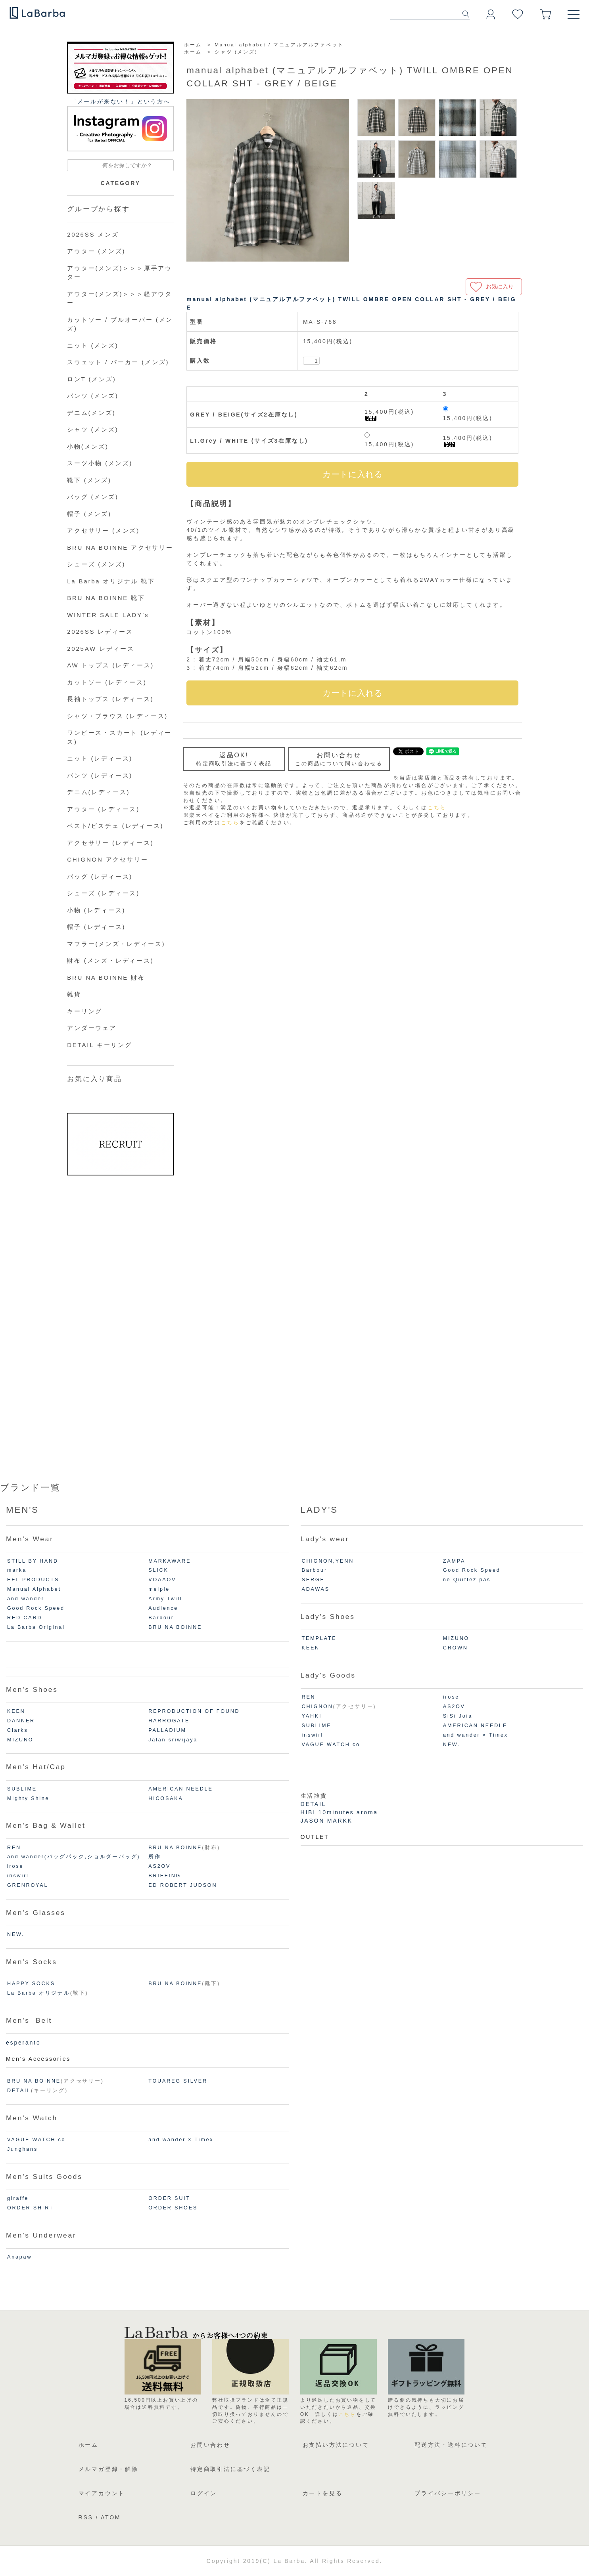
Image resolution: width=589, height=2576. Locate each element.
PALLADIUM (167, 1730)
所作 (154, 1856)
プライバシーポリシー (447, 2493)
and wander (25, 1598)
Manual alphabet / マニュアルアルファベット (279, 45)
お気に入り (500, 286)
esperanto (23, 2042)
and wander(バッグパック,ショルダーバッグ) (73, 1856)
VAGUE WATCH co (36, 2139)
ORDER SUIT (169, 2198)
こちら (437, 807)
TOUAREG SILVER (177, 2081)
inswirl (18, 1875)
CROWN (455, 1648)
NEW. (15, 1934)
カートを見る (323, 2493)
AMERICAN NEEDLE (180, 1789)
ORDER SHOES (173, 2208)
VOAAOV (162, 1579)
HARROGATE (169, 1721)
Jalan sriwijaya (173, 1740)
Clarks (17, 1730)
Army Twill (165, 1598)
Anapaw (19, 2257)
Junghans (22, 2149)
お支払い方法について (336, 2445)
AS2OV (159, 1866)
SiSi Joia (457, 1716)
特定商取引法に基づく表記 (230, 2469)
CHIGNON (317, 1706)
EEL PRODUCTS (33, 1579)
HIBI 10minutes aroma (339, 1812)
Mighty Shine (28, 1798)
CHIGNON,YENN (328, 1561)
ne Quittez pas (467, 1579)
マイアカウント (102, 2493)
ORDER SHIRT (30, 2208)
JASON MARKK (327, 1820)
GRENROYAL (27, 1885)
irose (15, 1866)
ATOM (111, 2517)
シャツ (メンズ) (236, 52)
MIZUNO (20, 1740)
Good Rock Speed (36, 1608)
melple (159, 1589)
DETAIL (19, 2090)
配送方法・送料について (451, 2445)
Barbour (161, 1618)
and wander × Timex (180, 2139)
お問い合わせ (210, 2445)
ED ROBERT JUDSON (182, 1885)
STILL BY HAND (32, 1561)
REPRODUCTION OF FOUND (194, 1711)
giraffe (18, 2198)
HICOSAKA (165, 1798)
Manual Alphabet (34, 1589)
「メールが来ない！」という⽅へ (121, 101)
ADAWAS (316, 1589)
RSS (86, 2517)
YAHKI (312, 1716)
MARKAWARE (169, 1561)
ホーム (192, 45)
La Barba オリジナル (38, 1993)
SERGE (313, 1579)
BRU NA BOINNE (175, 1627)
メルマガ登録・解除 (108, 2469)
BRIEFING (164, 1875)
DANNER (21, 1721)
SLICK (158, 1570)
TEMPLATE (319, 1638)
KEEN (16, 1711)
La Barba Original (36, 1627)
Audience (163, 1608)
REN (14, 1847)
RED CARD (24, 1618)
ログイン (203, 2493)
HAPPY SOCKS (31, 1983)
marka (17, 1570)
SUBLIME (22, 1789)
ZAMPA (454, 1561)
